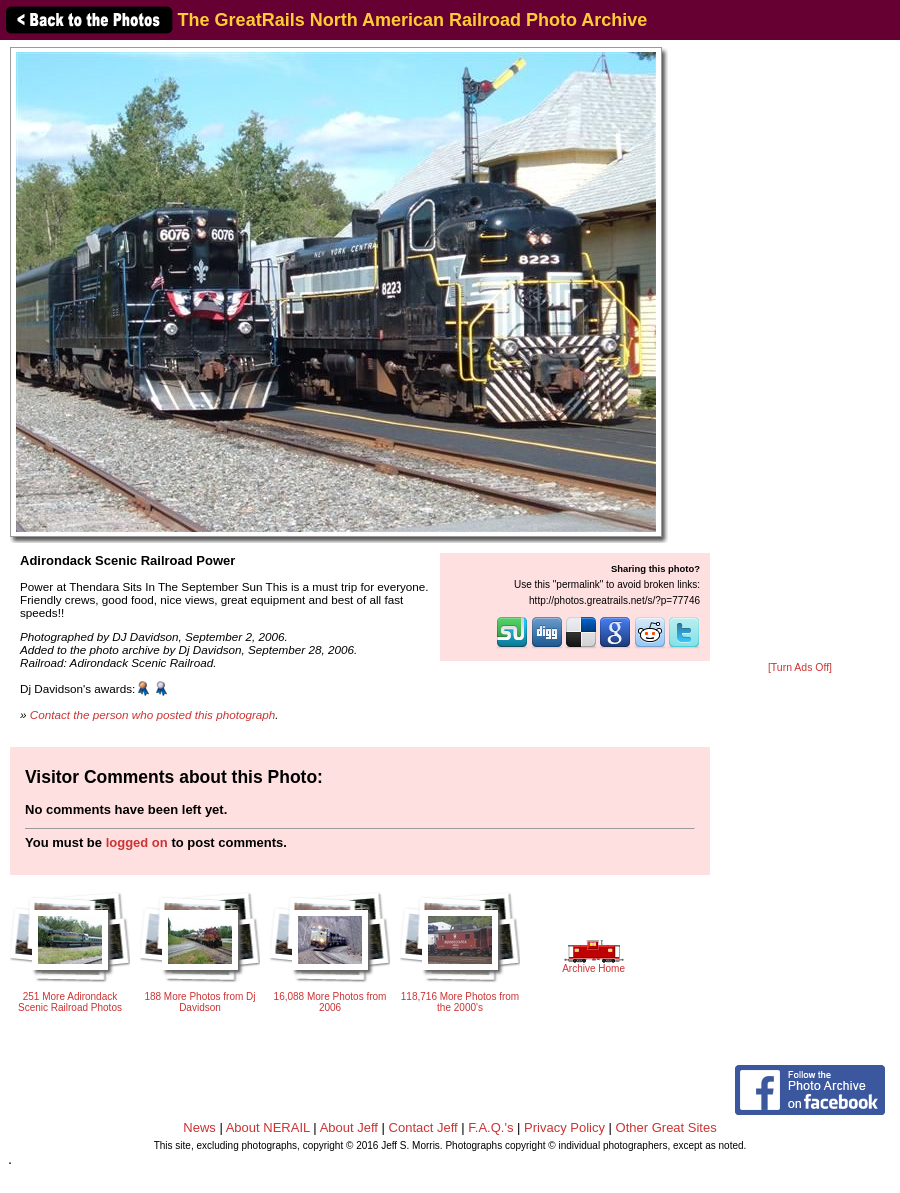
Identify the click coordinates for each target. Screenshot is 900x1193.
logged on (137, 842)
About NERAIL (268, 1127)
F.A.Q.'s (490, 1127)
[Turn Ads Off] (800, 667)
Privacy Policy (564, 1127)
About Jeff (349, 1127)
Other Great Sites (666, 1127)
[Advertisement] (800, 352)
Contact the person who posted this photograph (153, 714)
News (199, 1127)
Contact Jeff (423, 1127)
